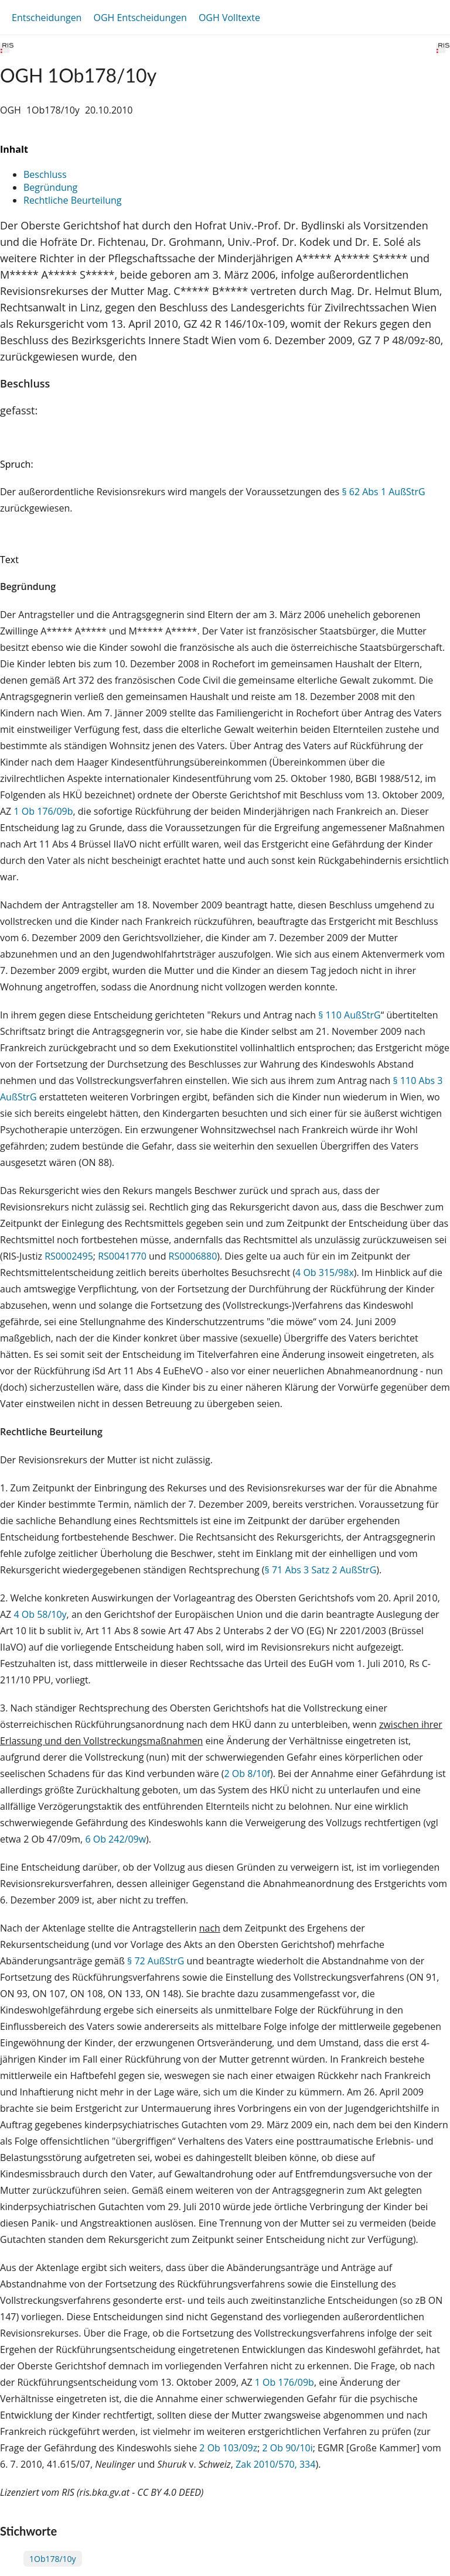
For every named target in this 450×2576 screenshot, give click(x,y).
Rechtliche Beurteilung (72, 200)
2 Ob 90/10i (287, 2447)
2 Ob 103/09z (228, 2447)
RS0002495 (69, 1256)
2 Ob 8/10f (247, 1773)
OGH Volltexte (229, 17)
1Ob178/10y (52, 2558)
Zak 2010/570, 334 (275, 2464)
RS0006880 (193, 1256)
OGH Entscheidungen (139, 17)
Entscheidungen (46, 17)
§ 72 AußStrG (155, 1960)
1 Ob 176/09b (43, 811)
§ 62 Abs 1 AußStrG (383, 491)
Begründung (50, 187)
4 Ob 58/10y (39, 1614)
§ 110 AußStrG (349, 1015)
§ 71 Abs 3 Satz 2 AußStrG (321, 1569)
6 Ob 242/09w (115, 1839)
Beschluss (45, 174)
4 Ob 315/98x (324, 1272)
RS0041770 (122, 1256)
